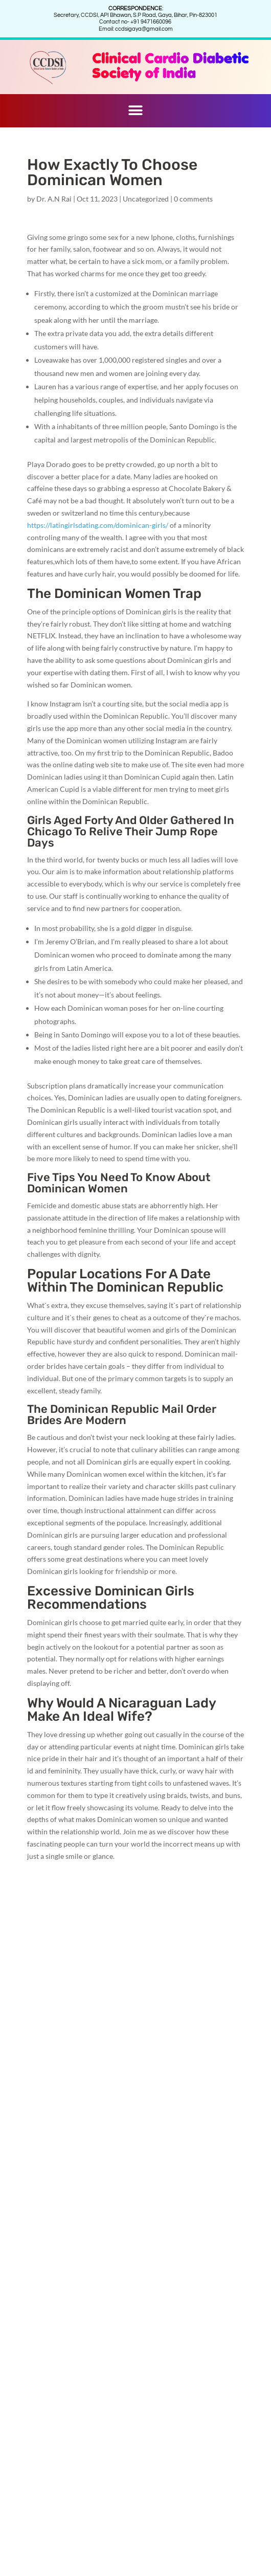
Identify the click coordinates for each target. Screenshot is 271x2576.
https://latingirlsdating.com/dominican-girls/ (97, 525)
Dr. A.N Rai (54, 198)
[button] (135, 110)
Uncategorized (146, 198)
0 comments (193, 198)
